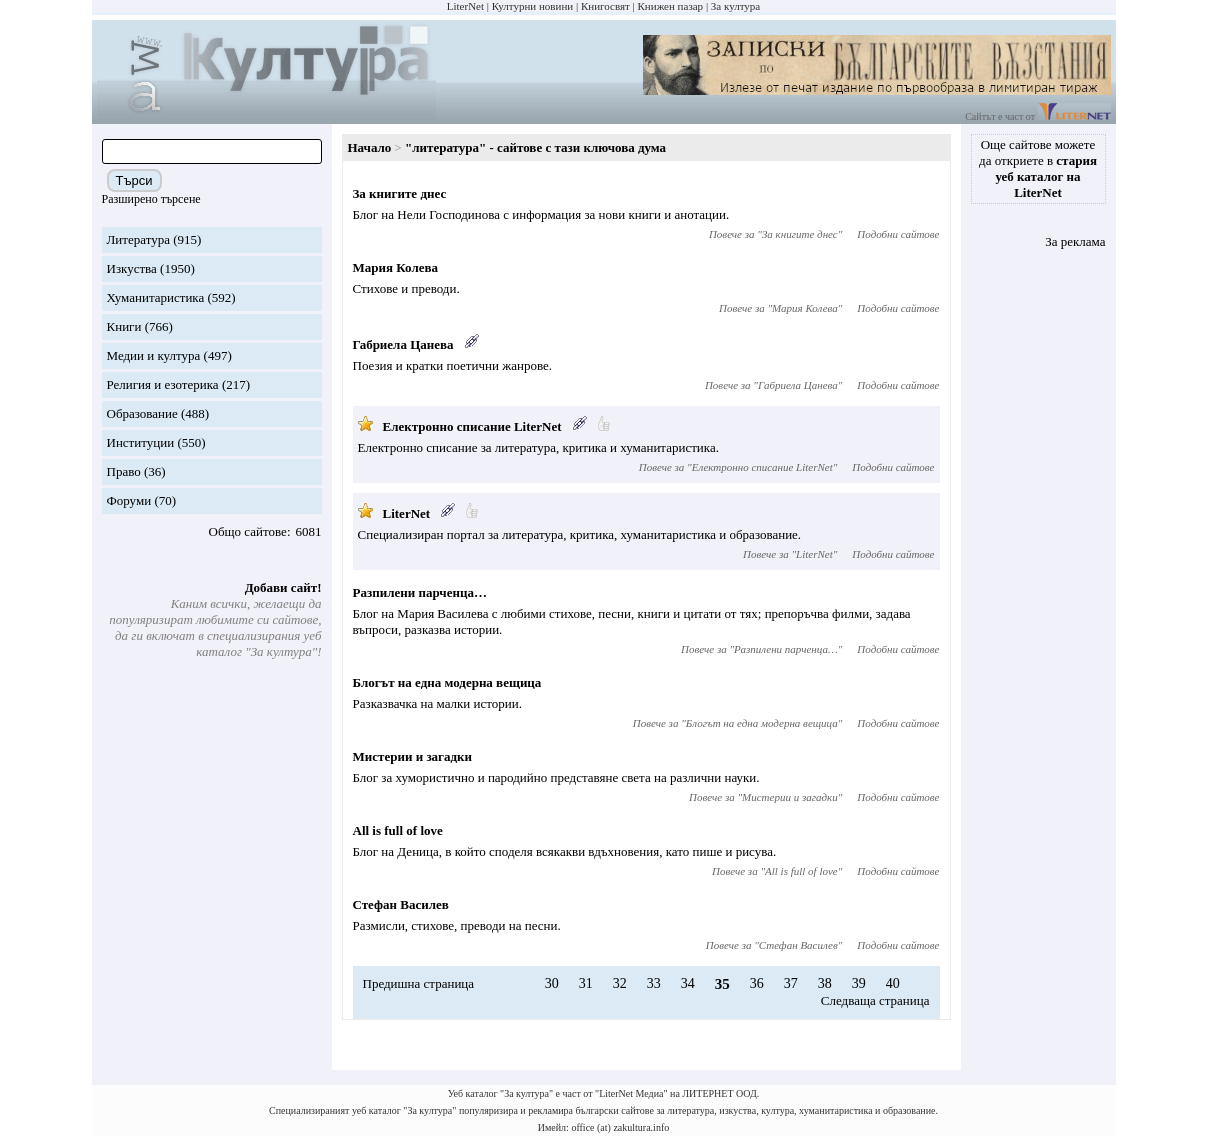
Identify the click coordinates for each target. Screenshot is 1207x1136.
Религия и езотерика (163, 384)
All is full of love (398, 830)
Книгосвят (605, 6)
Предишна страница (419, 983)
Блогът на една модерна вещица (447, 682)
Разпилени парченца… (420, 592)
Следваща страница (875, 1000)
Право (124, 471)
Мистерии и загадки (413, 756)
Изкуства (132, 268)
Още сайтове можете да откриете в (1038, 168)
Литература (138, 239)
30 (552, 983)
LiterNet (465, 6)
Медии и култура (154, 355)
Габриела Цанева (403, 344)
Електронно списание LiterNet (472, 426)
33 (654, 983)
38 (825, 983)
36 (757, 983)
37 (791, 983)
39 (859, 983)
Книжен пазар (671, 6)
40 (893, 983)
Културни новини (532, 6)
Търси (134, 180)
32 (620, 983)
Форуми (129, 500)
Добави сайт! (283, 587)
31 (586, 983)
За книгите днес (400, 193)
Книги (124, 326)
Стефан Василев (401, 904)
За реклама (1075, 241)
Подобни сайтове (898, 234)
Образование (142, 413)
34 (688, 983)
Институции (141, 442)
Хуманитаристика (156, 297)
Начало (370, 147)
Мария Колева (395, 267)
